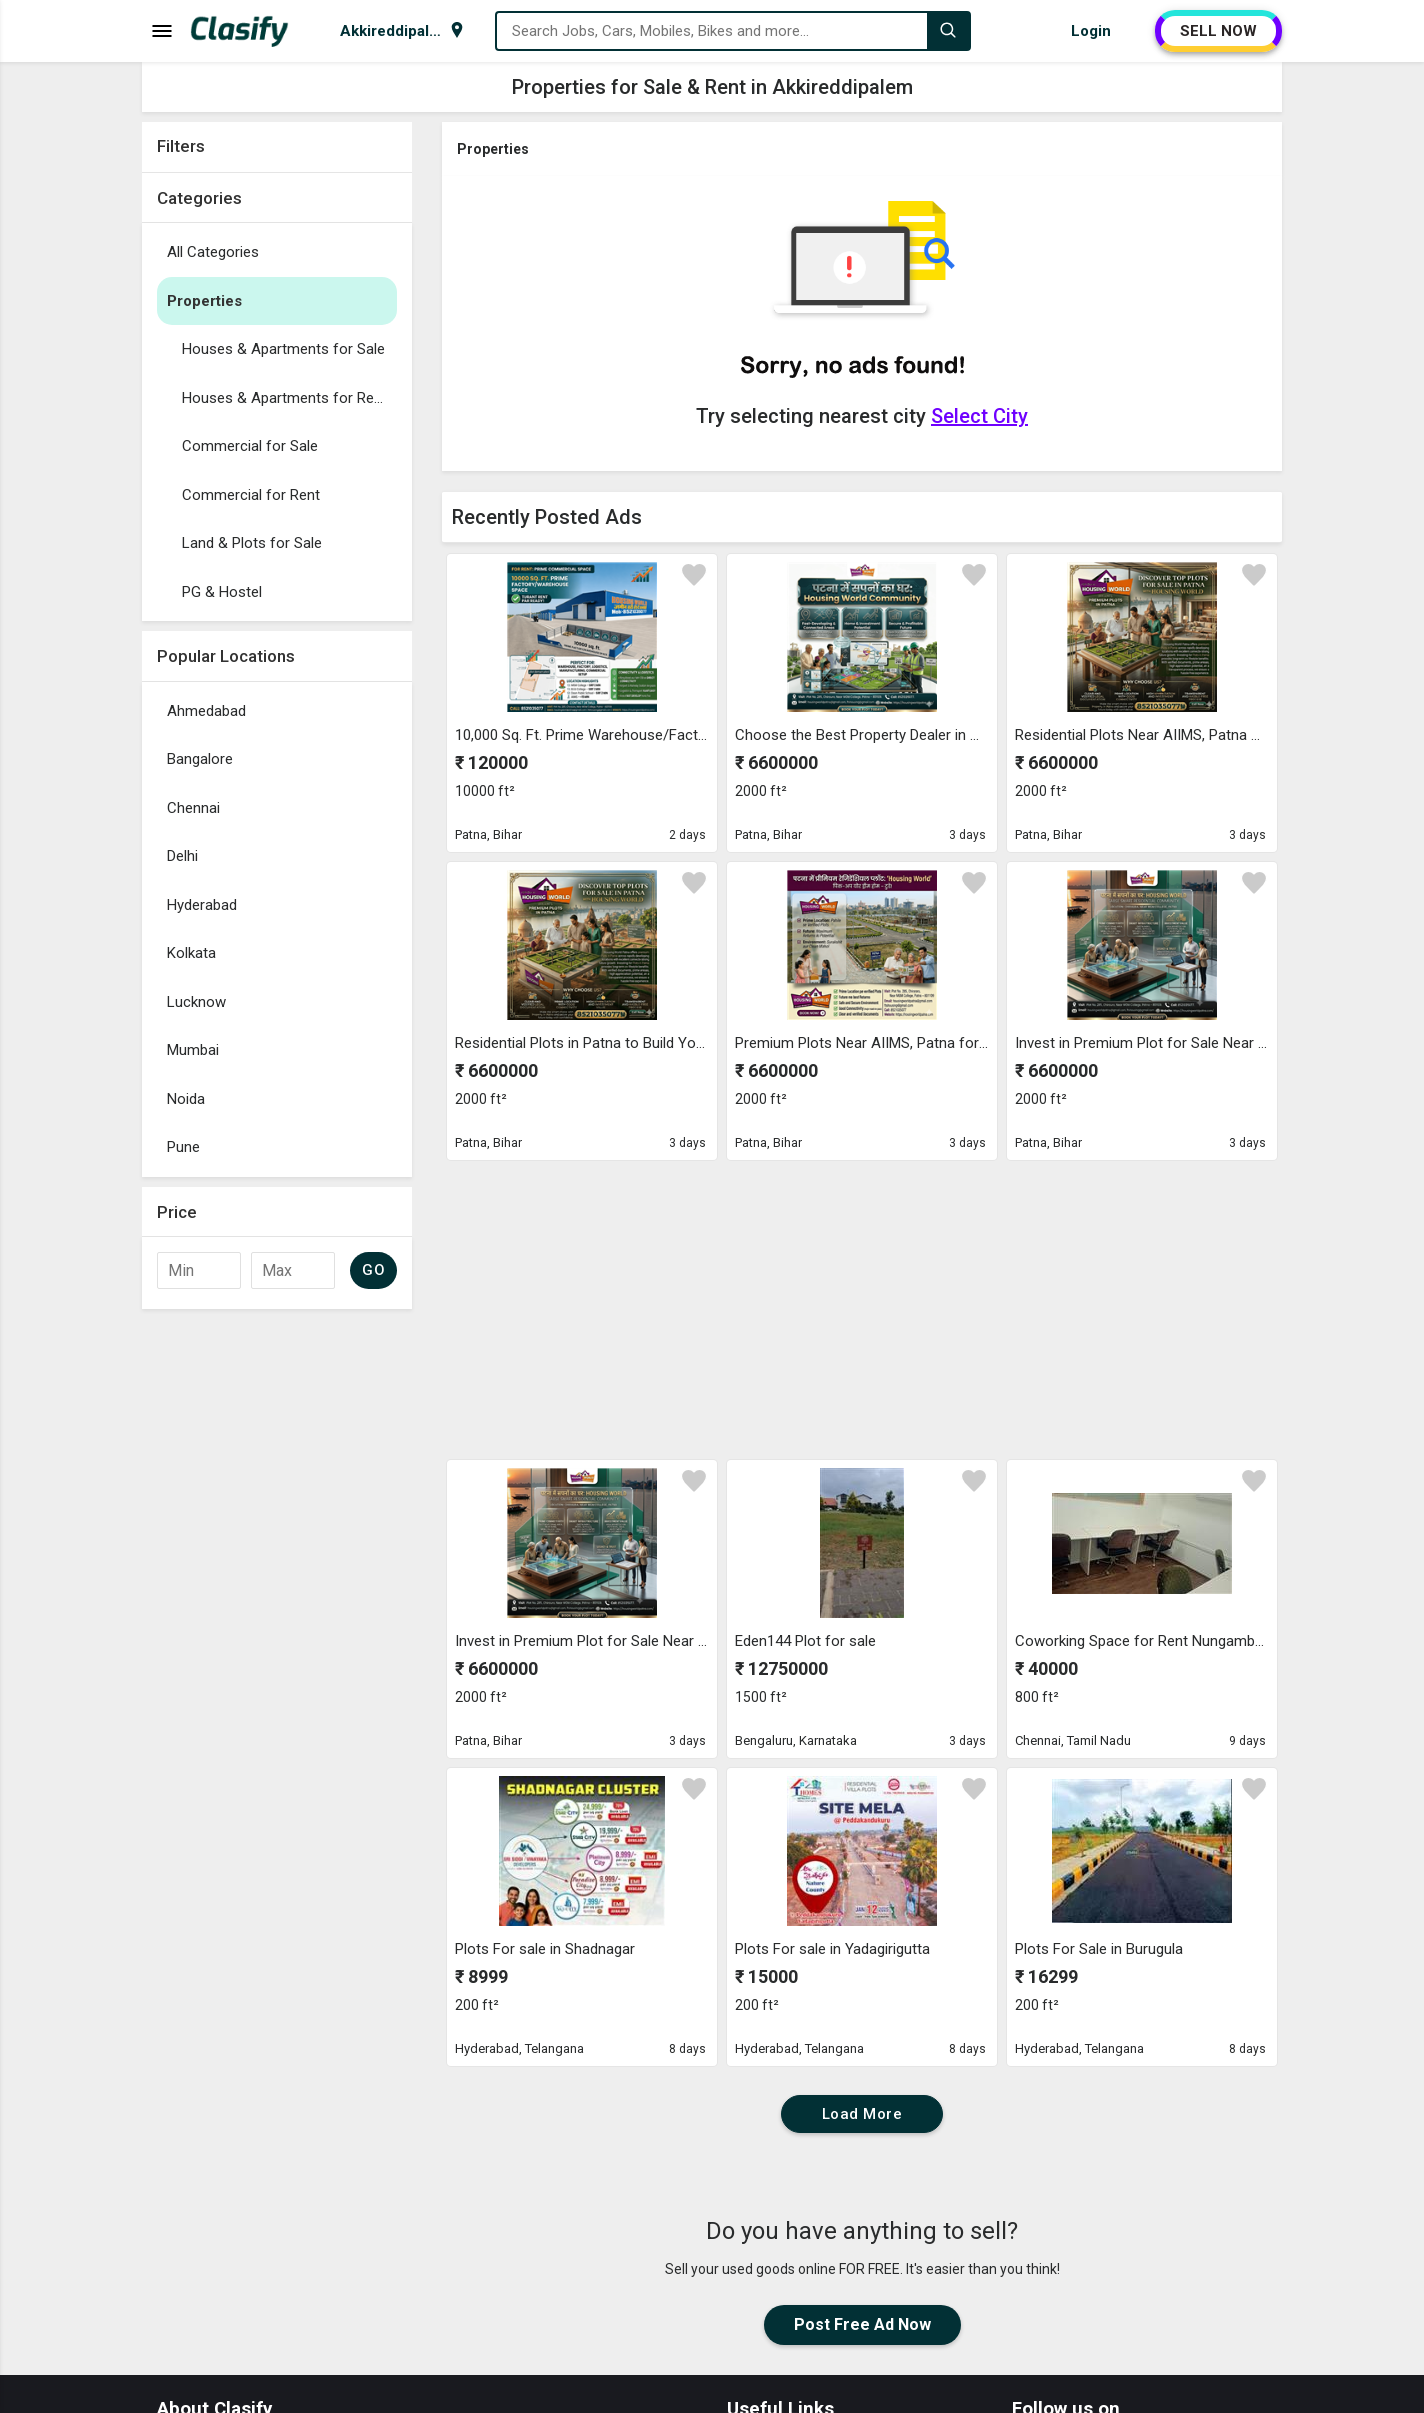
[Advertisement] (277, 1619)
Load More (862, 2114)
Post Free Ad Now (862, 2324)
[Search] (948, 31)
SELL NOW (1218, 31)
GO (373, 1270)
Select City (979, 416)
